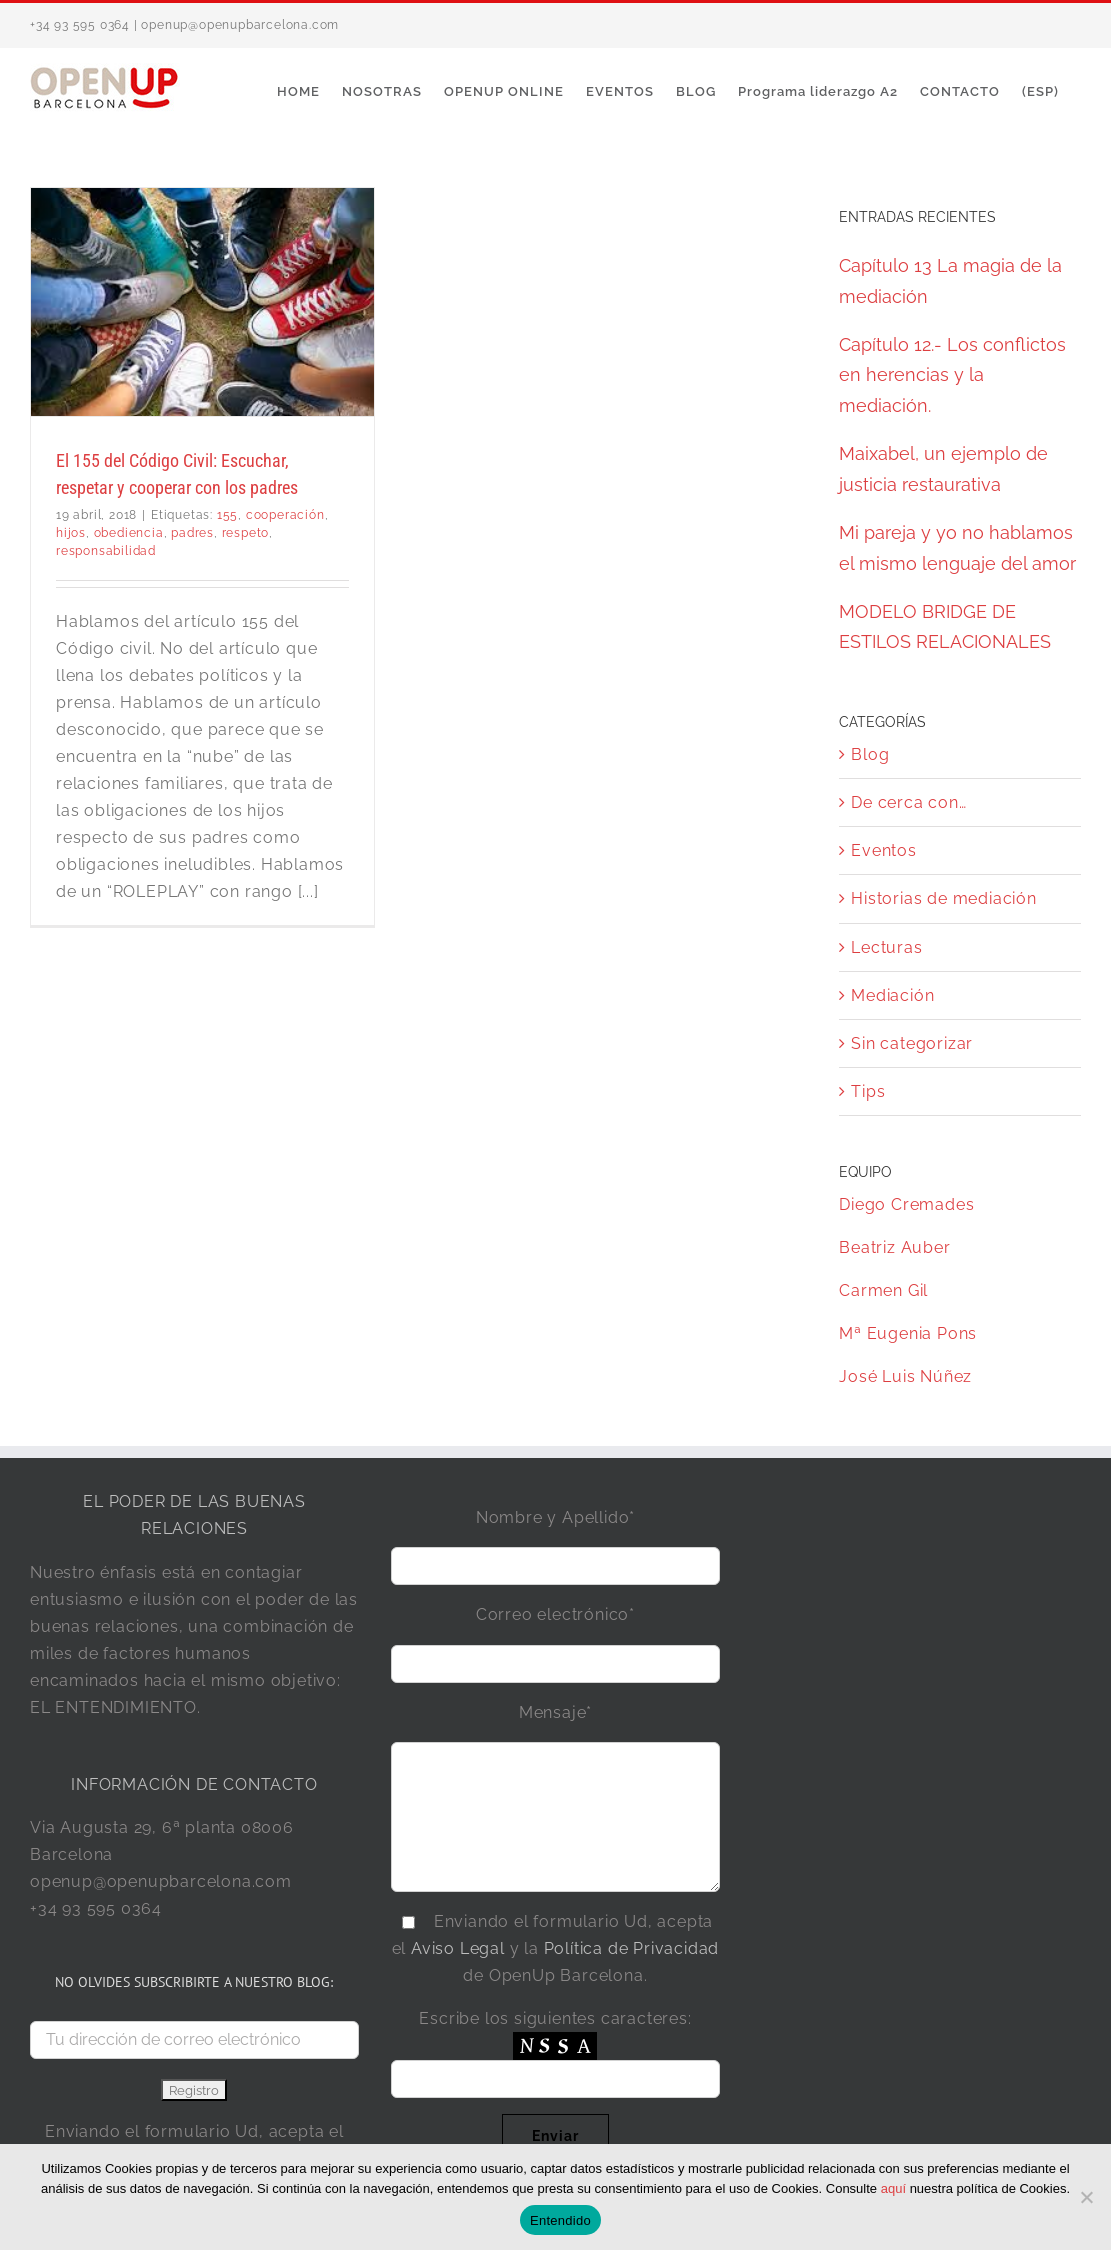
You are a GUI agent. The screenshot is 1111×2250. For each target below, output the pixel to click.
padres (192, 533)
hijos (71, 533)
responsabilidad (106, 551)
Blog (870, 754)
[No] (1086, 2197)
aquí (893, 2188)
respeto (246, 533)
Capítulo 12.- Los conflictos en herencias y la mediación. (952, 375)
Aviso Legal (458, 1948)
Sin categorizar (912, 1043)
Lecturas (886, 947)
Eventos (884, 850)
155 (227, 515)
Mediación (892, 995)
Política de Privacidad (632, 1948)
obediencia (129, 533)
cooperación (285, 515)
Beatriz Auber (894, 1247)
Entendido (560, 2220)
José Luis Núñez (905, 1376)
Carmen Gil (883, 1290)
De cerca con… (908, 802)
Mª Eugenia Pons (908, 1333)
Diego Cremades (906, 1204)
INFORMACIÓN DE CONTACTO (194, 1784)
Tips (868, 1091)
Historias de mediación (944, 898)
